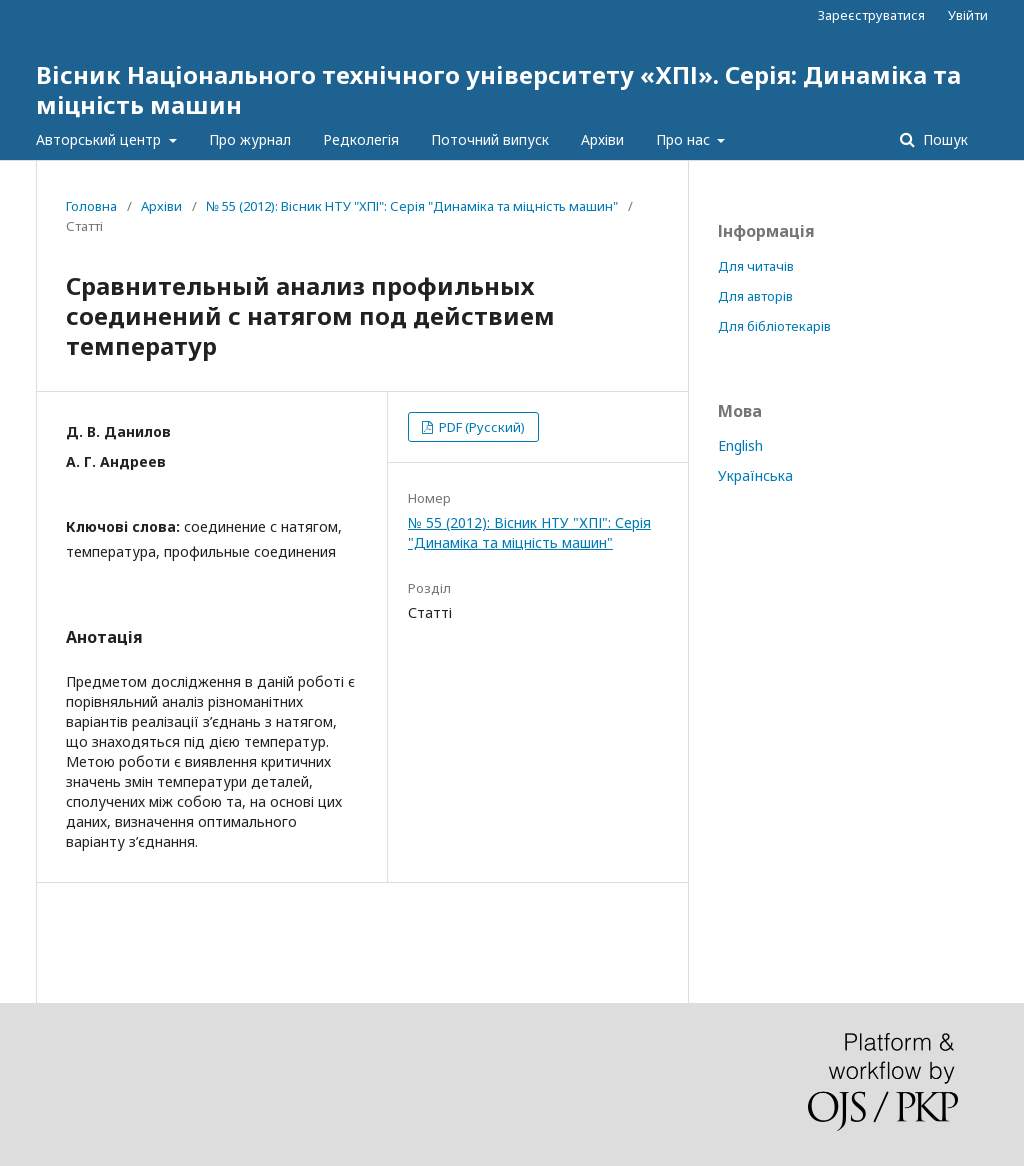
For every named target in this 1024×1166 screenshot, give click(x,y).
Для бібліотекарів (774, 326)
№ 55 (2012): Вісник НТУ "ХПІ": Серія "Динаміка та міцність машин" (412, 206)
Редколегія (361, 139)
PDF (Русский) (480, 427)
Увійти (968, 15)
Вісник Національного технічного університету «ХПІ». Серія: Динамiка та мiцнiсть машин (498, 89)
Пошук (943, 139)
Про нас (685, 139)
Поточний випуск (490, 139)
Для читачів (756, 266)
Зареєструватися (871, 15)
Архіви (602, 139)
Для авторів (755, 296)
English (740, 445)
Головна (91, 206)
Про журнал (250, 139)
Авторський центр (100, 139)
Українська (755, 475)
